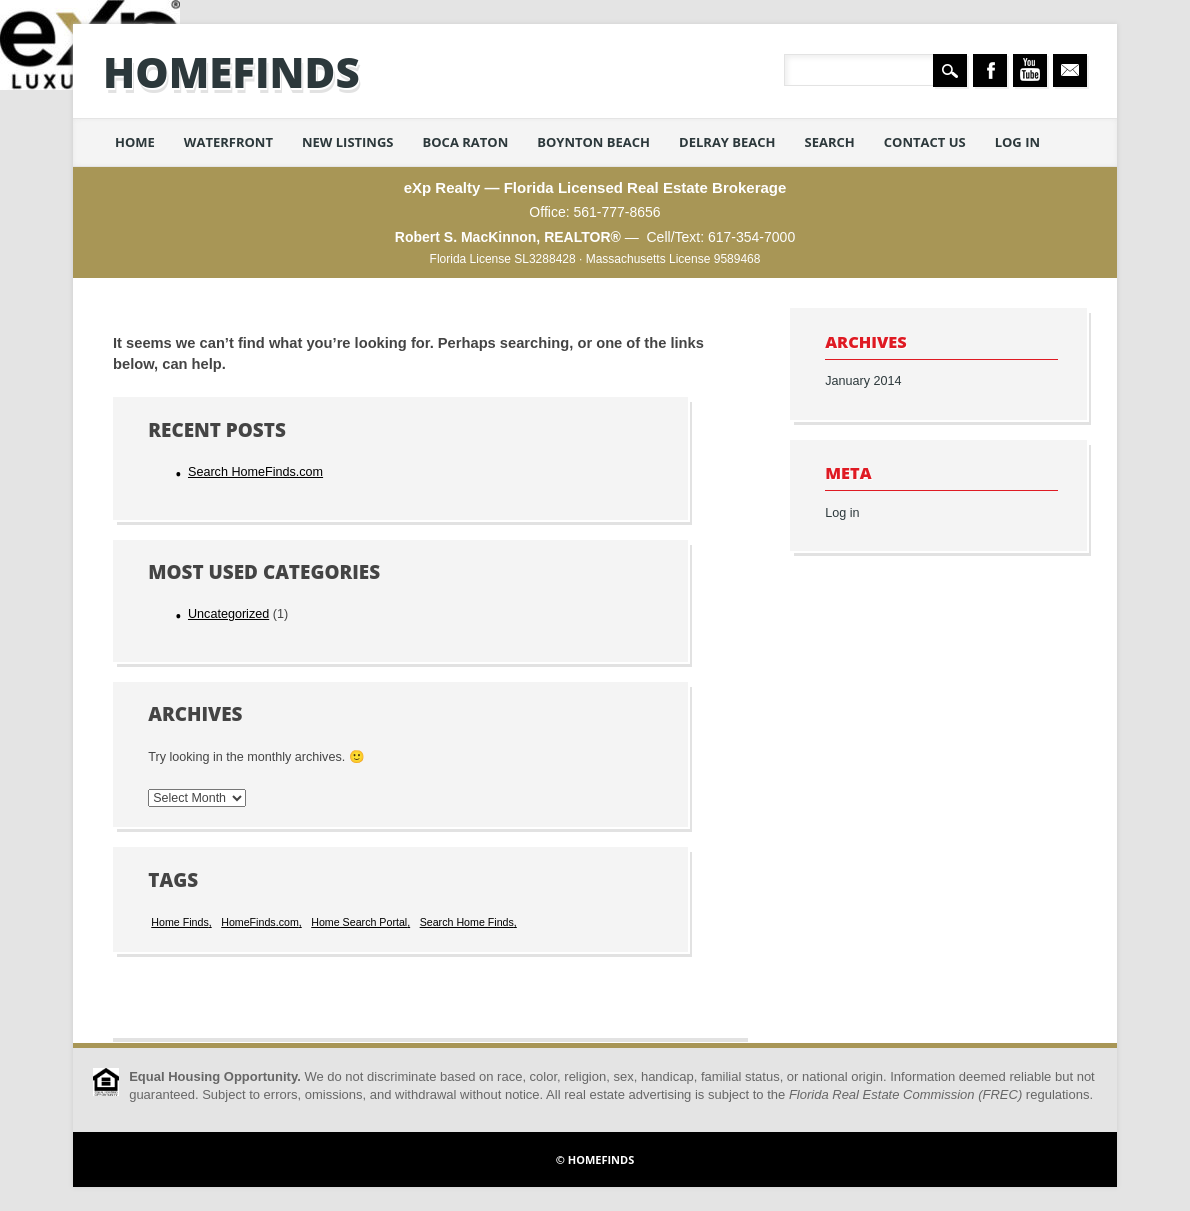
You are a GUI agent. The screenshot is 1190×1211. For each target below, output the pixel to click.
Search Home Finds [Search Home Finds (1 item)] (467, 922)
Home (135, 142)
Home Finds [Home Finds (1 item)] (179, 922)
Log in (1017, 142)
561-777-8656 (616, 212)
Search (830, 142)
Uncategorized (228, 614)
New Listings (348, 142)
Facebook (990, 70)
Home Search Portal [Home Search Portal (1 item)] (359, 922)
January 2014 (863, 381)
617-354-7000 (751, 237)
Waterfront (228, 142)
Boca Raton (466, 142)
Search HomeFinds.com (255, 472)
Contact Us (925, 142)
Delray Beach (727, 142)
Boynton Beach (593, 142)
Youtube (1030, 70)
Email (1070, 70)
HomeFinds (231, 71)
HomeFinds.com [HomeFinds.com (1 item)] (260, 922)
